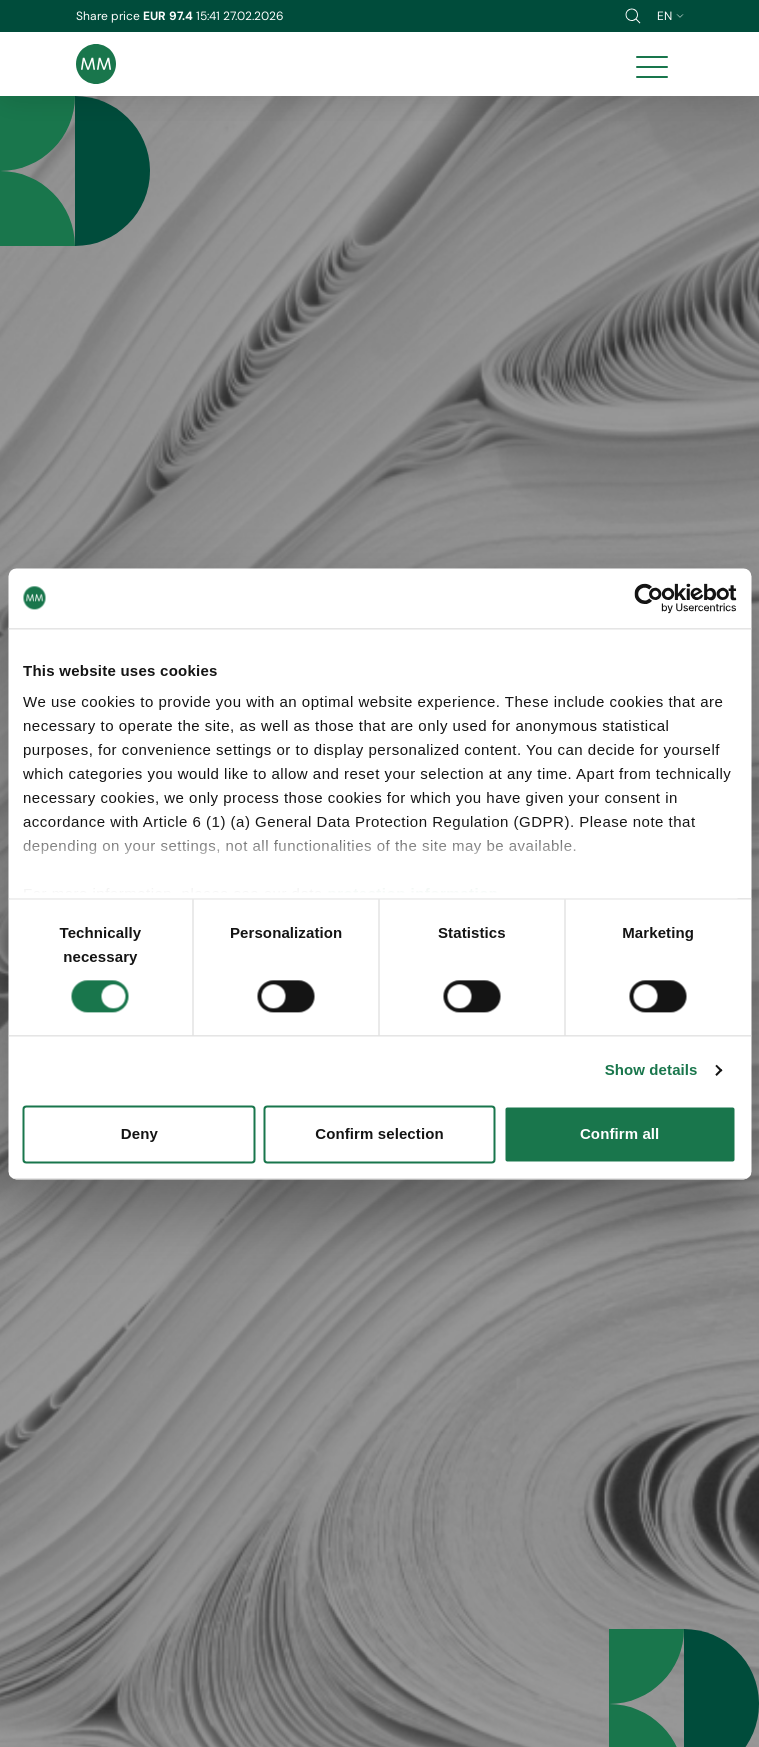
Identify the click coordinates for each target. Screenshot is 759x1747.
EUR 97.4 (169, 16)
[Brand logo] (96, 64)
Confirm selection (379, 1133)
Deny (139, 1133)
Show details (651, 1070)
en (670, 16)
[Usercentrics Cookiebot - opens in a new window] (648, 598)
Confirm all (619, 1133)
